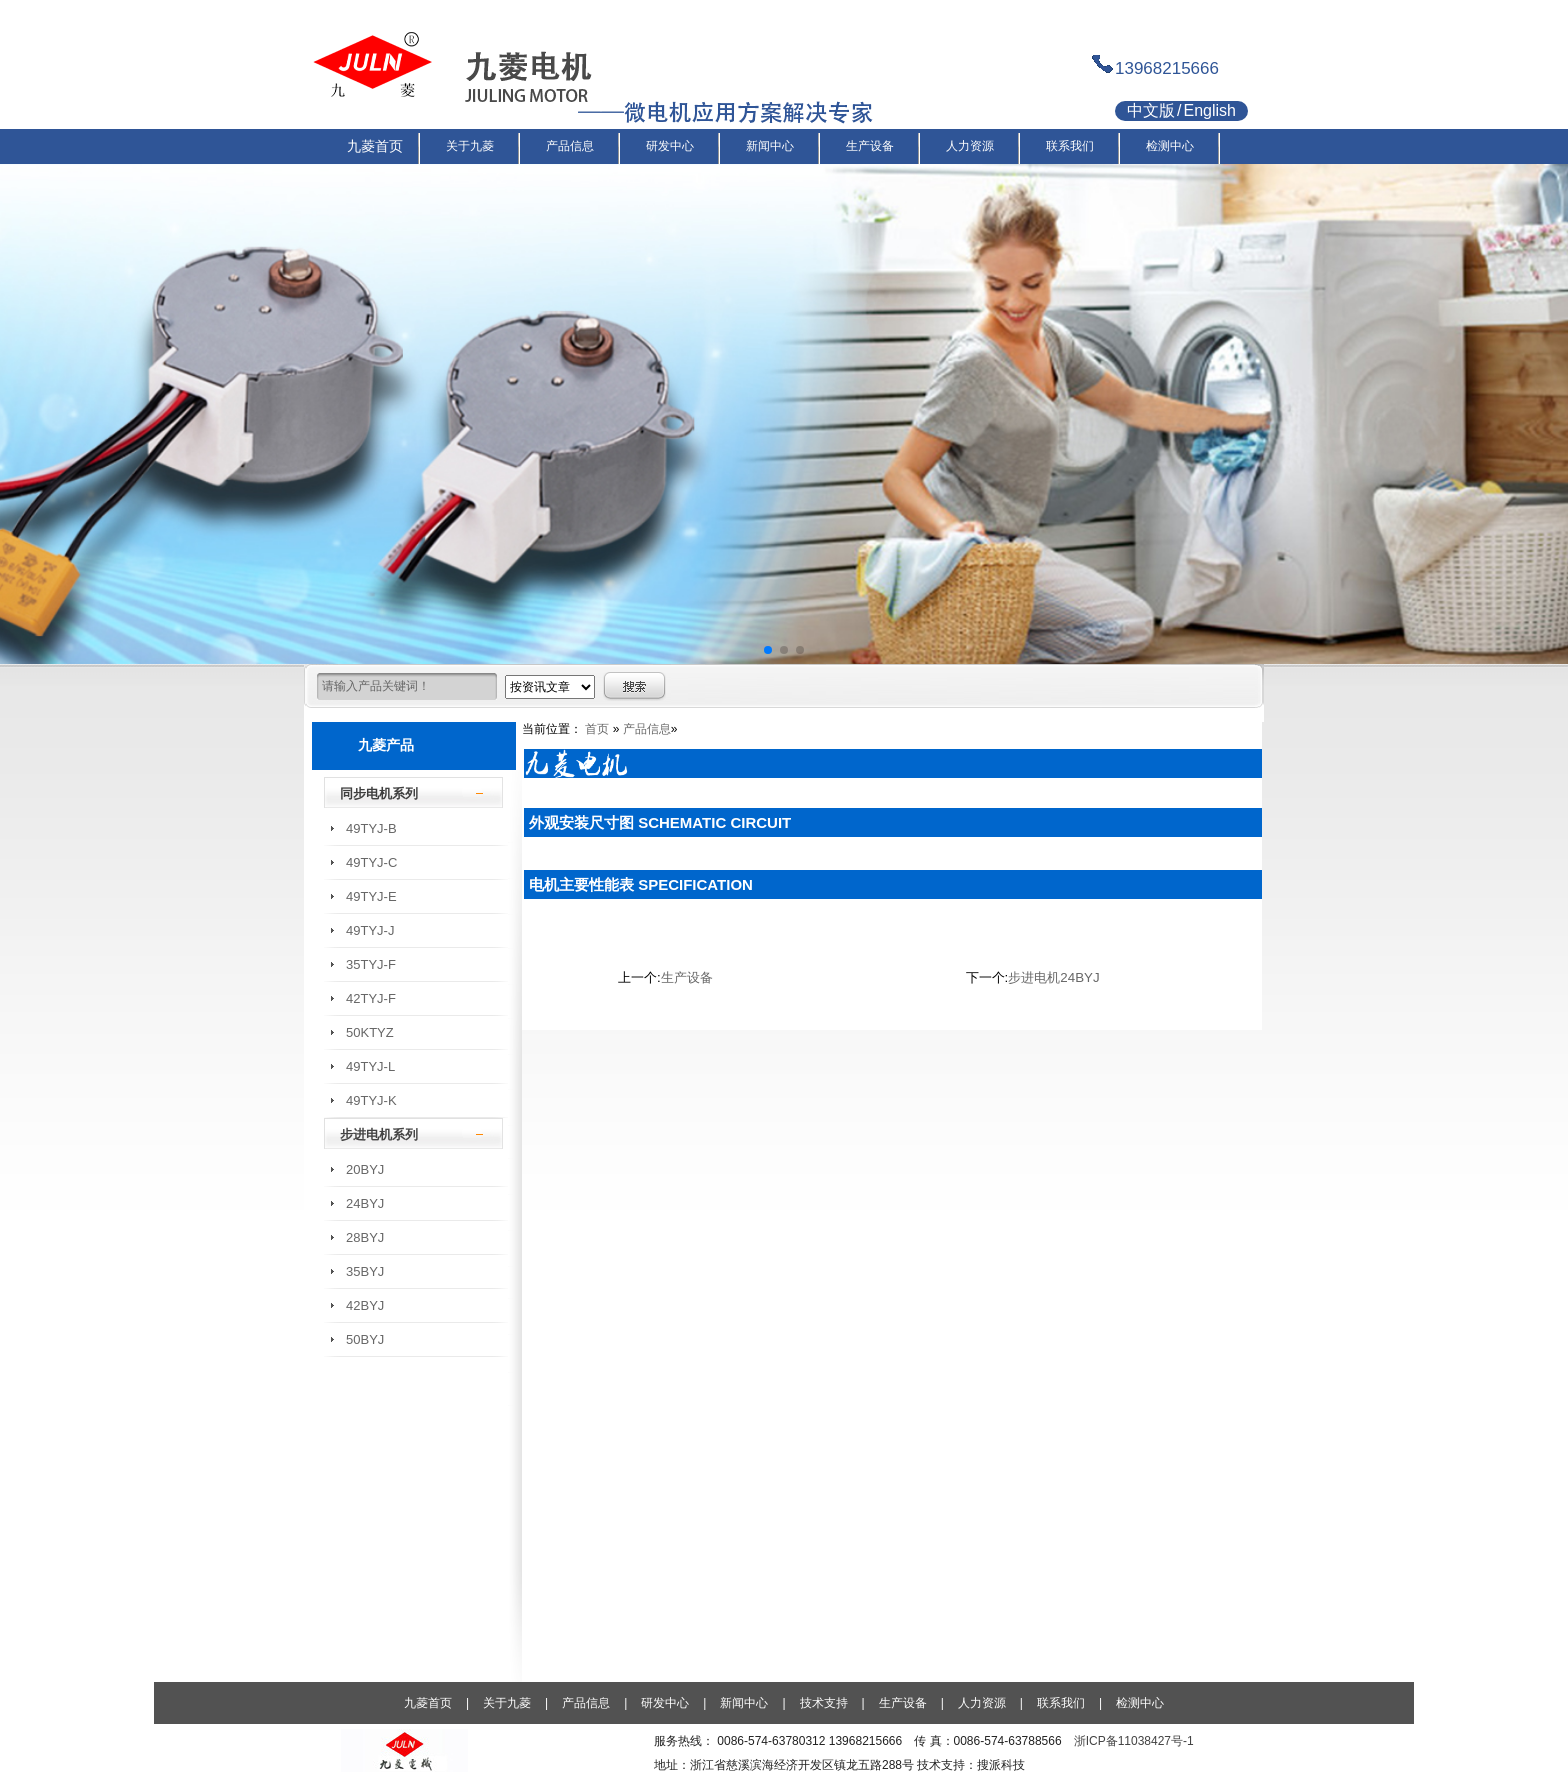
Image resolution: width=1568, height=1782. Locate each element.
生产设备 (687, 977)
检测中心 (1140, 1703)
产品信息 (647, 729)
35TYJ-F (371, 964)
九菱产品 (386, 745)
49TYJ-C (371, 862)
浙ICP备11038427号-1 (1134, 1741)
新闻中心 (744, 1703)
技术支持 (824, 1703)
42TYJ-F (371, 998)
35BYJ (365, 1271)
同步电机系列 (379, 793)
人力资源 (982, 1703)
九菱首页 (428, 1703)
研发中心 (665, 1703)
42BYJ (365, 1305)
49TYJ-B (371, 828)
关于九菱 (507, 1703)
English (1209, 110)
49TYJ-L (370, 1066)
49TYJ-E (371, 896)
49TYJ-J (370, 930)
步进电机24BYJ (1053, 977)
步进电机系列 (379, 1134)
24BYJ (365, 1203)
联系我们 (1061, 1703)
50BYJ (365, 1339)
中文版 (1151, 110)
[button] (768, 650)
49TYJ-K (371, 1100)
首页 (597, 729)
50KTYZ (370, 1032)
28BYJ (365, 1237)
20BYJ (365, 1169)
